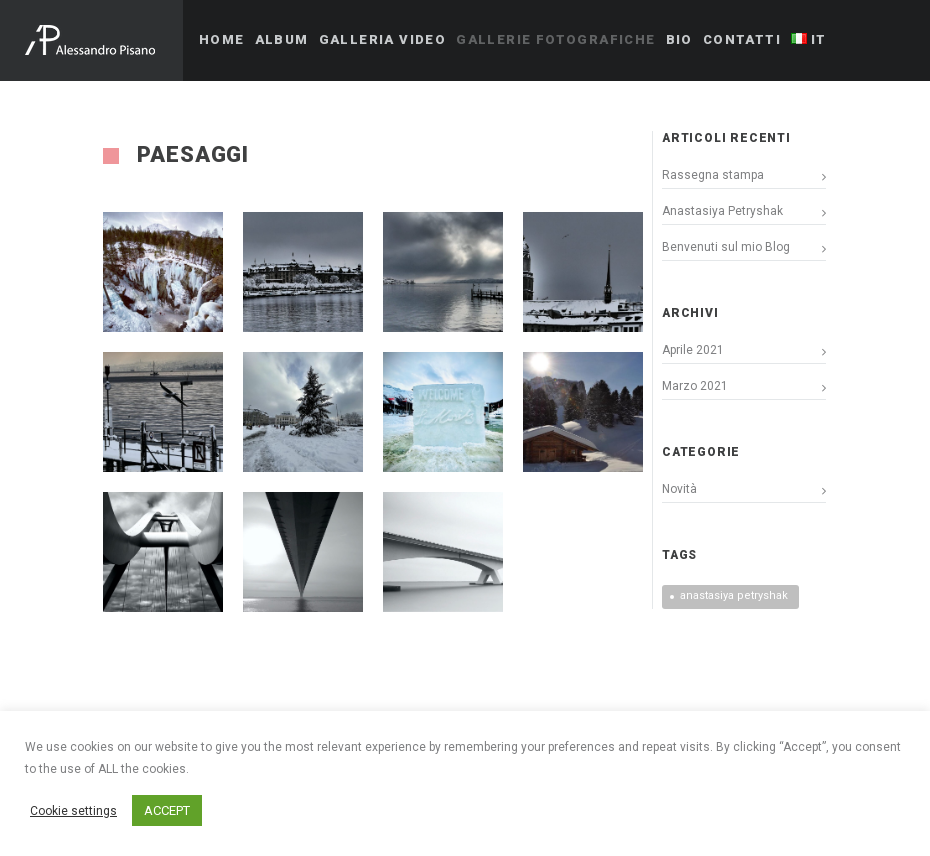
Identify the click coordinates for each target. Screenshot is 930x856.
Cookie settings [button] (73, 811)
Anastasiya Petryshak (722, 211)
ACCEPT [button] (167, 810)
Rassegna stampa (713, 175)
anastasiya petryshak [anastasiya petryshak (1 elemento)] (734, 595)
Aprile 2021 (693, 350)
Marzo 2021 (695, 386)
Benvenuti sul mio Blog (726, 247)
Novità (679, 489)
